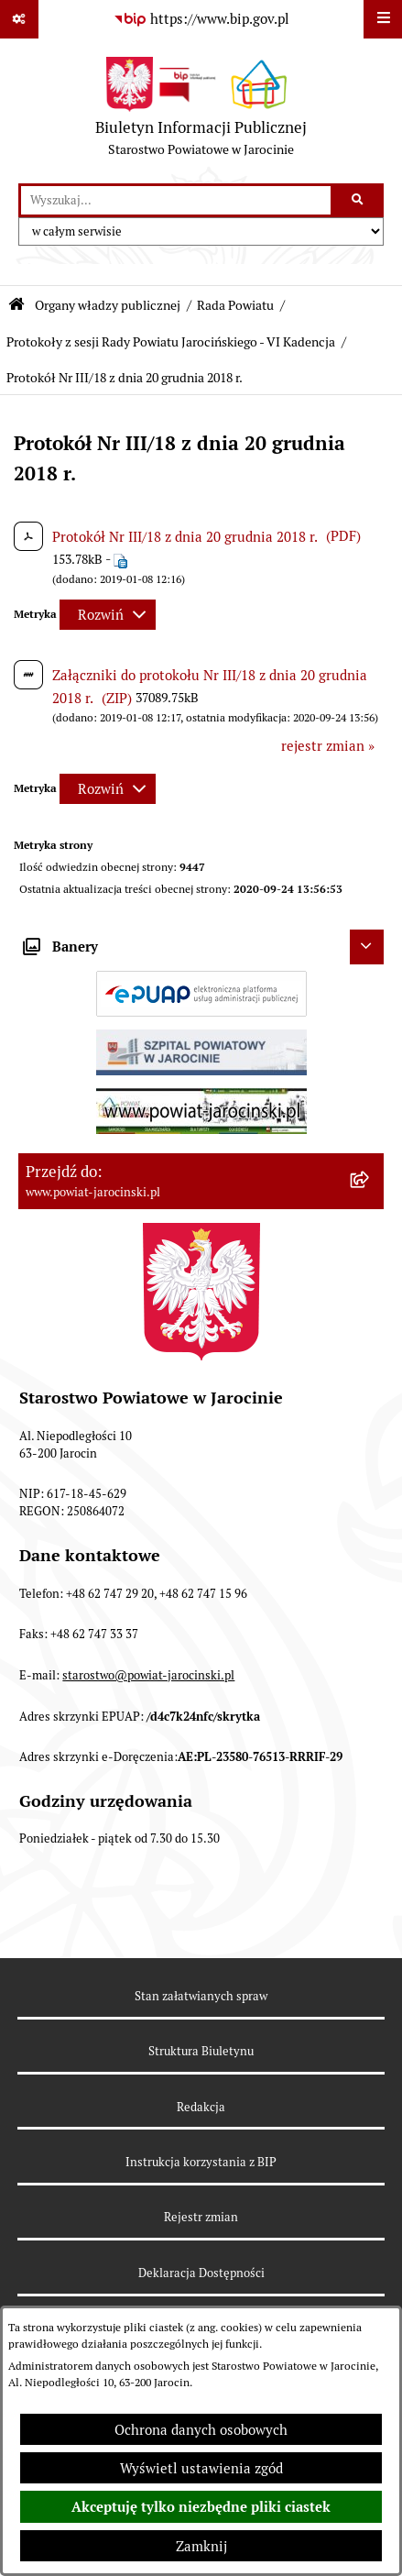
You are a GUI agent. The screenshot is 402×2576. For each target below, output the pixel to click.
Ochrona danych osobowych (201, 2429)
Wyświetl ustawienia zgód (201, 2468)
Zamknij (201, 2546)
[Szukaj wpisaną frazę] (358, 200)
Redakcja (201, 2107)
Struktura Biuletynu (201, 2051)
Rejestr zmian (201, 2217)
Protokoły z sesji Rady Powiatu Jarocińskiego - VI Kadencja (170, 342)
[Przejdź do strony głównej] (201, 111)
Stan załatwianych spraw (201, 1996)
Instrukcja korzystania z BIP (201, 2162)
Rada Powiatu (235, 305)
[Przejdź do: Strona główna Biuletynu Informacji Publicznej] (16, 304)
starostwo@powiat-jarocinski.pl (148, 1675)
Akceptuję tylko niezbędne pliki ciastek (201, 2507)
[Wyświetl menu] (383, 19)
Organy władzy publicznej (107, 305)
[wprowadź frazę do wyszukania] (175, 200)
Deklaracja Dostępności (201, 2273)
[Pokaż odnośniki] (19, 19)
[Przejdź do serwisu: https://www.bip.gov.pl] (201, 19)
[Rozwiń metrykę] (108, 615)
